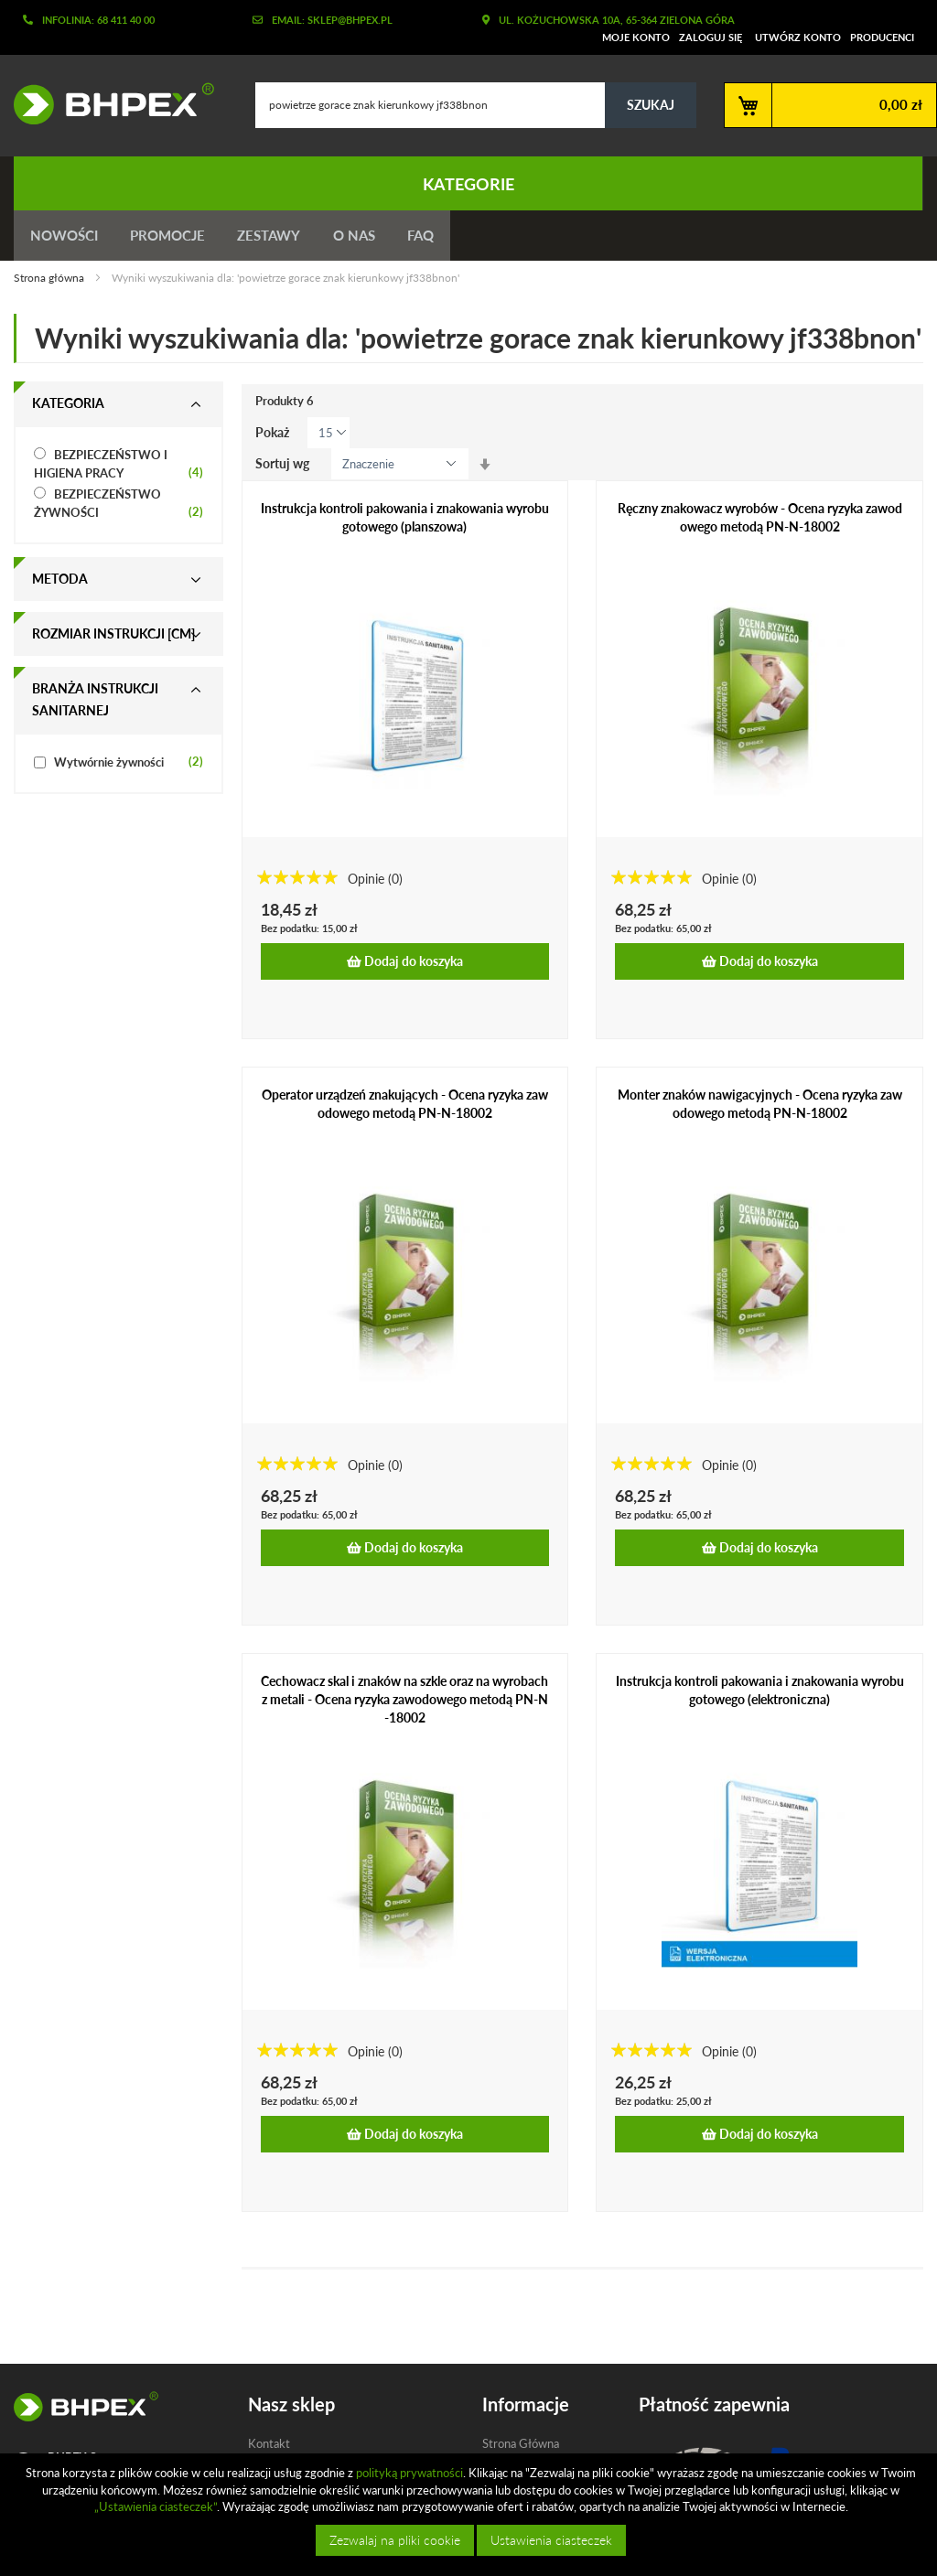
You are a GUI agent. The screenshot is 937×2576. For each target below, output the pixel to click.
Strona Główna (520, 2447)
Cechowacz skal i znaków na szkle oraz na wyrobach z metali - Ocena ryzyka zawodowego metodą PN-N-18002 (404, 1703)
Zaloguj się (710, 37)
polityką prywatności (409, 2472)
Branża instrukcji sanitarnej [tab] (95, 703)
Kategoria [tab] (68, 406)
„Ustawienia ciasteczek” (155, 2506)
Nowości (66, 237)
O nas (369, 237)
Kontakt (269, 2447)
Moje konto (636, 37)
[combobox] (475, 105)
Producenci (882, 37)
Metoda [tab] (60, 582)
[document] (471, 2514)
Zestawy (279, 237)
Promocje (173, 237)
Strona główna (50, 281)
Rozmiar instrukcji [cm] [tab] (113, 637)
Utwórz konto (798, 37)
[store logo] (107, 103)
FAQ (439, 237)
